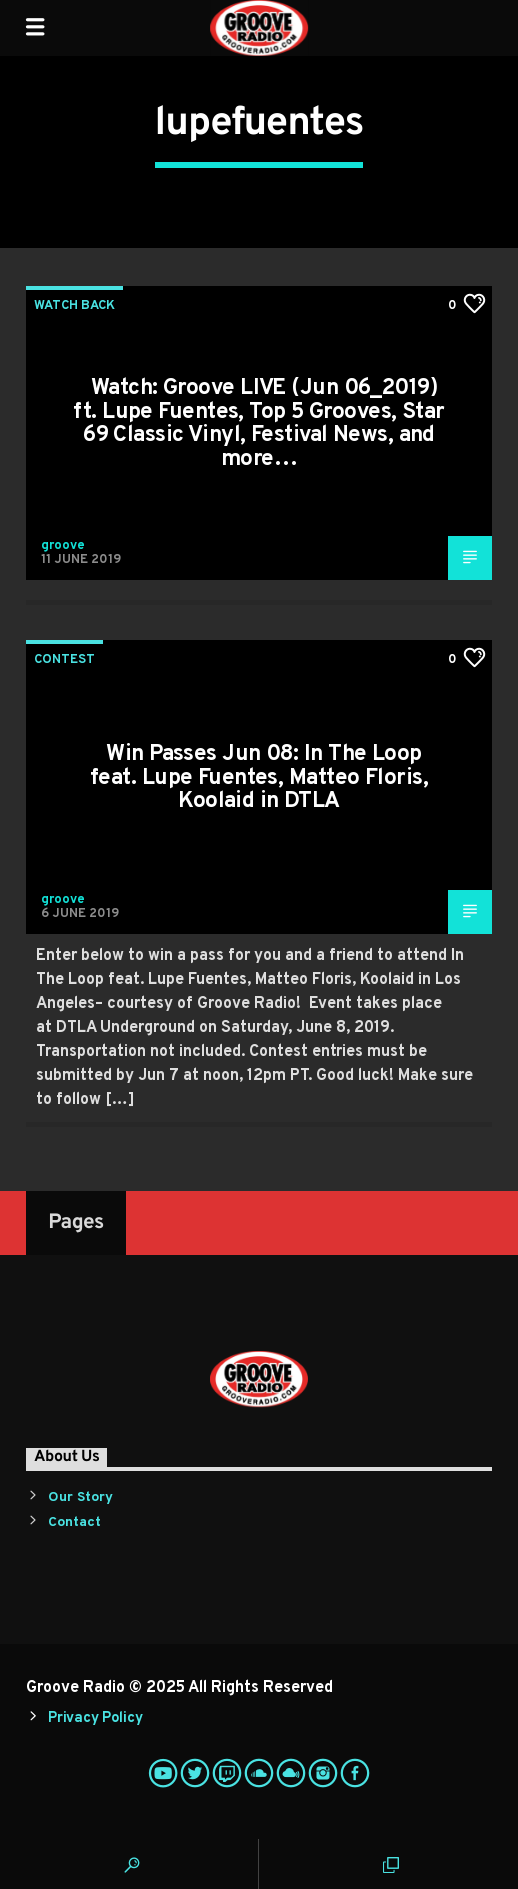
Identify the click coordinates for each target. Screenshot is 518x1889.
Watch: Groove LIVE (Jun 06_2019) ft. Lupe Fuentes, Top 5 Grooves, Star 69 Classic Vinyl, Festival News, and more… (258, 424)
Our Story (80, 1497)
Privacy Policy (95, 1718)
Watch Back (74, 306)
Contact (74, 1522)
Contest (64, 660)
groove (63, 546)
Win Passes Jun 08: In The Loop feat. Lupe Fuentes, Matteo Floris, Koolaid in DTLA (259, 778)
